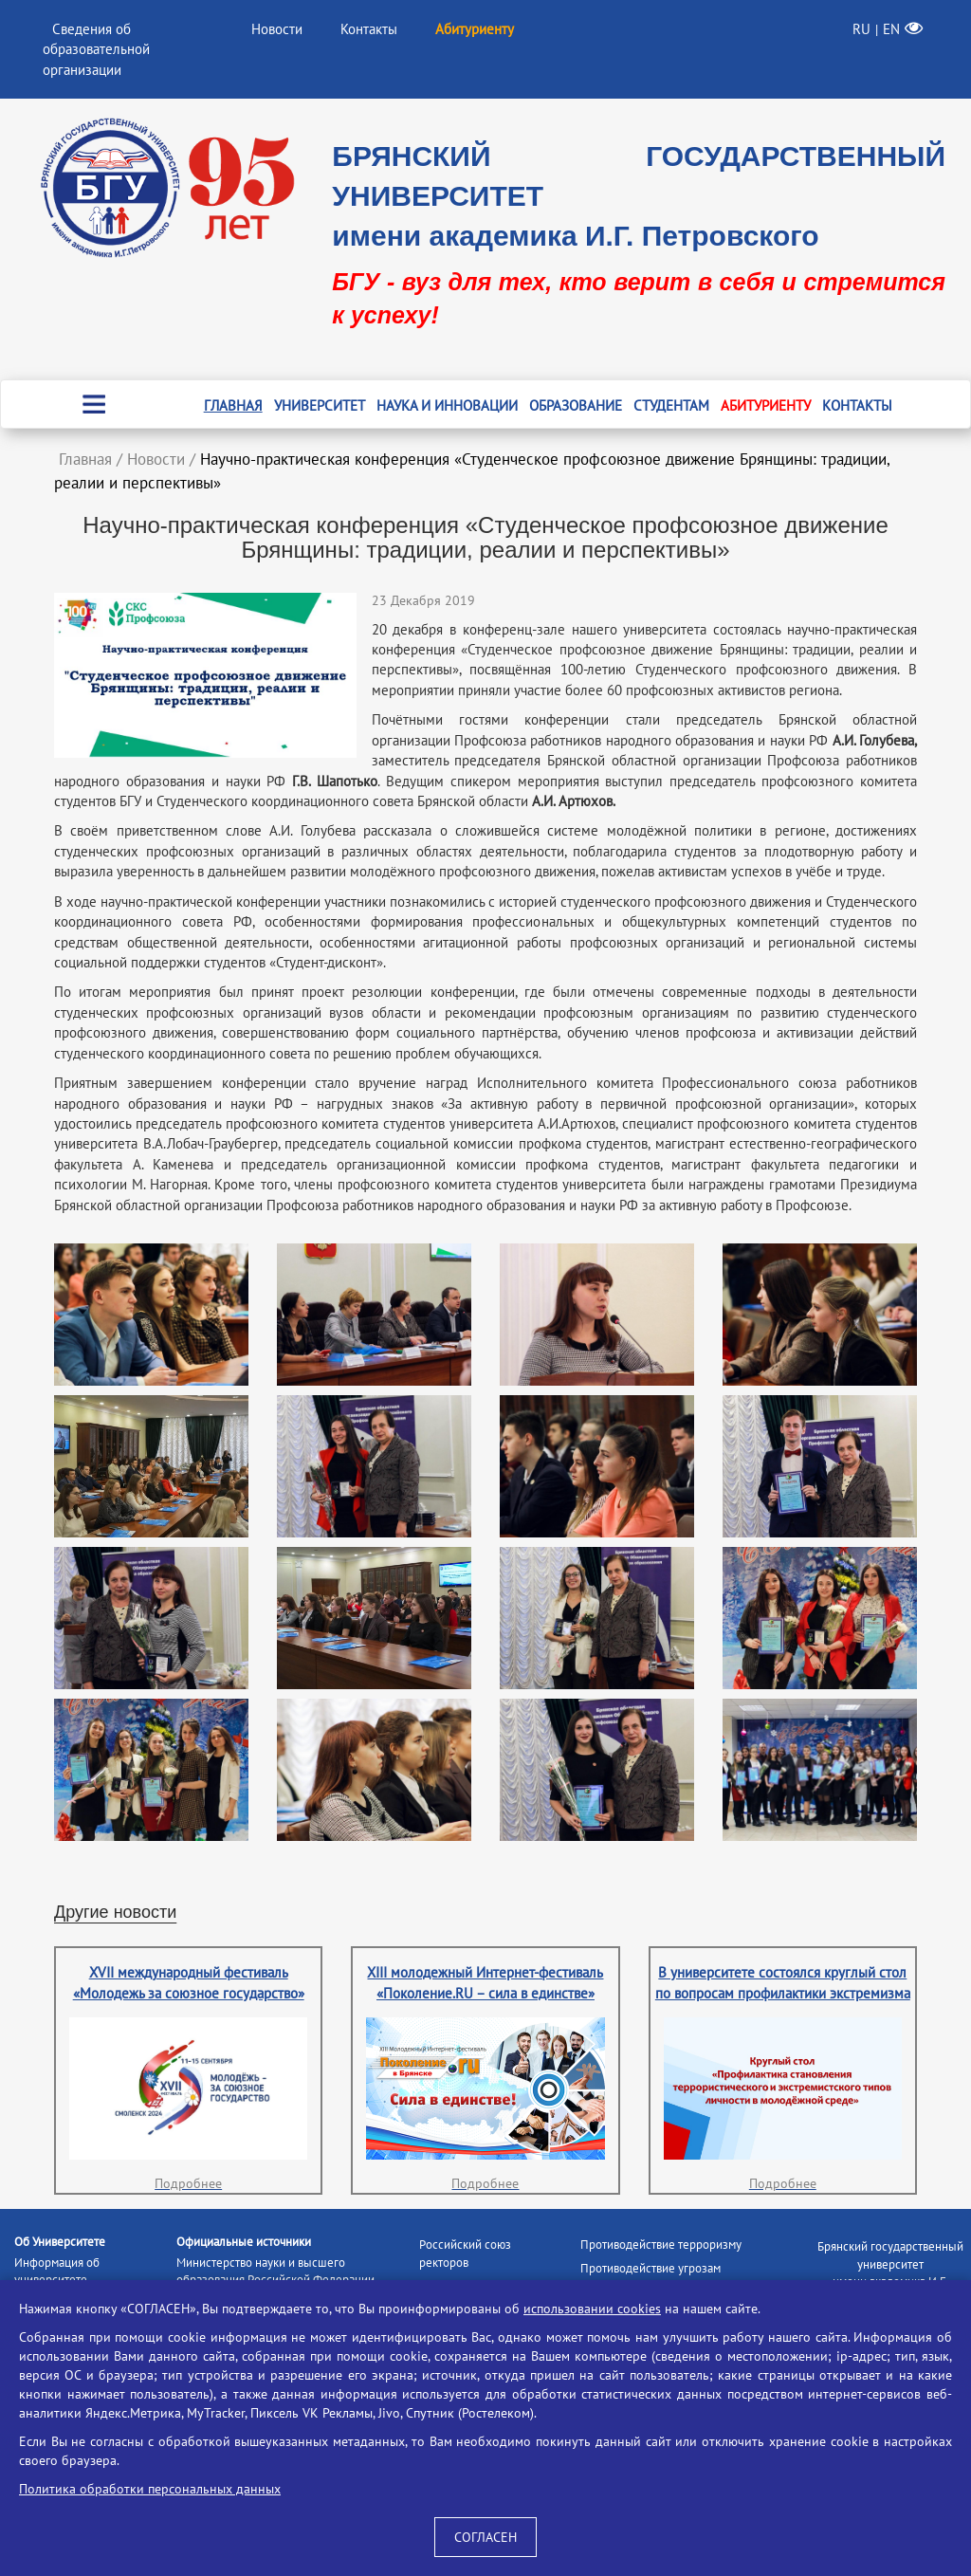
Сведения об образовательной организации (96, 49)
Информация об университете (57, 2271)
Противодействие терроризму (661, 2244)
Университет (319, 405)
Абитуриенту (766, 405)
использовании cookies (592, 2308)
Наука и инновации (447, 405)
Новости (276, 29)
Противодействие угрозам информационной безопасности (666, 2277)
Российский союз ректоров (465, 2253)
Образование (575, 405)
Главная (233, 405)
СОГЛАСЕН (485, 2537)
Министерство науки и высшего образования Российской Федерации (275, 2271)
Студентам (671, 405)
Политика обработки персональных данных (150, 2488)
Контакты (368, 29)
